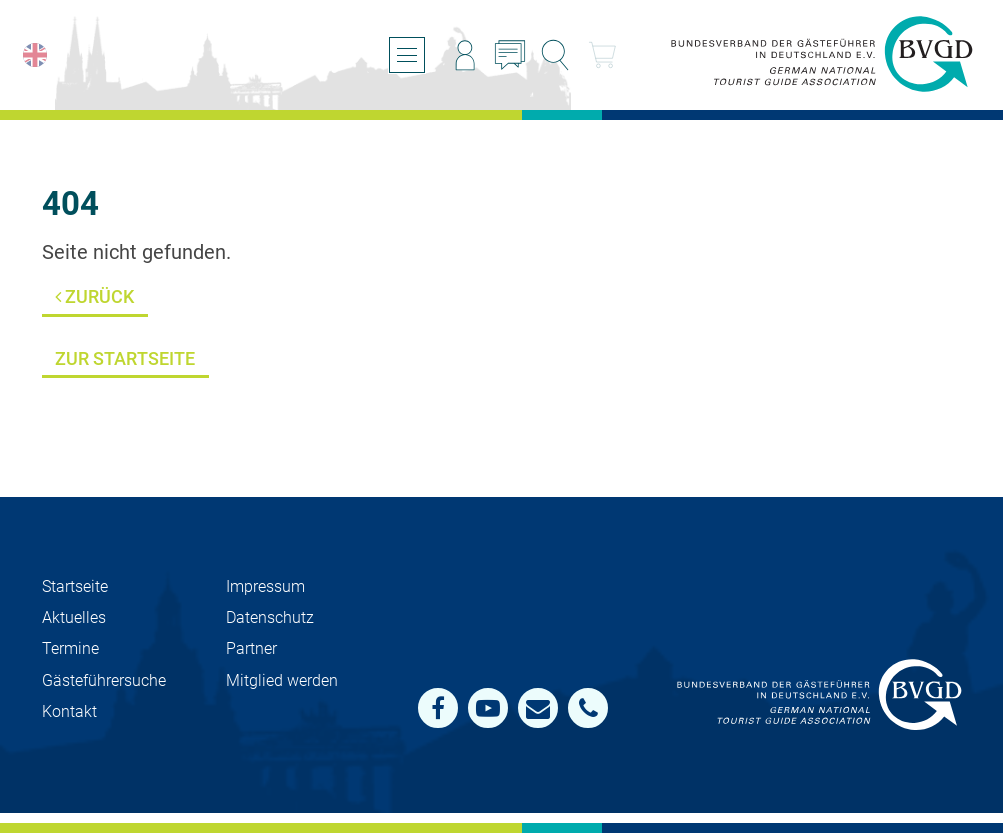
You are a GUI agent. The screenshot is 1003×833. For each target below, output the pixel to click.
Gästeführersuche (104, 680)
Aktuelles (74, 617)
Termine (70, 648)
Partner (251, 648)
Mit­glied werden (282, 680)
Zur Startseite (125, 358)
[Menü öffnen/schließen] (407, 55)
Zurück (94, 296)
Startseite (75, 586)
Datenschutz (270, 617)
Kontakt (69, 711)
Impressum (265, 586)
